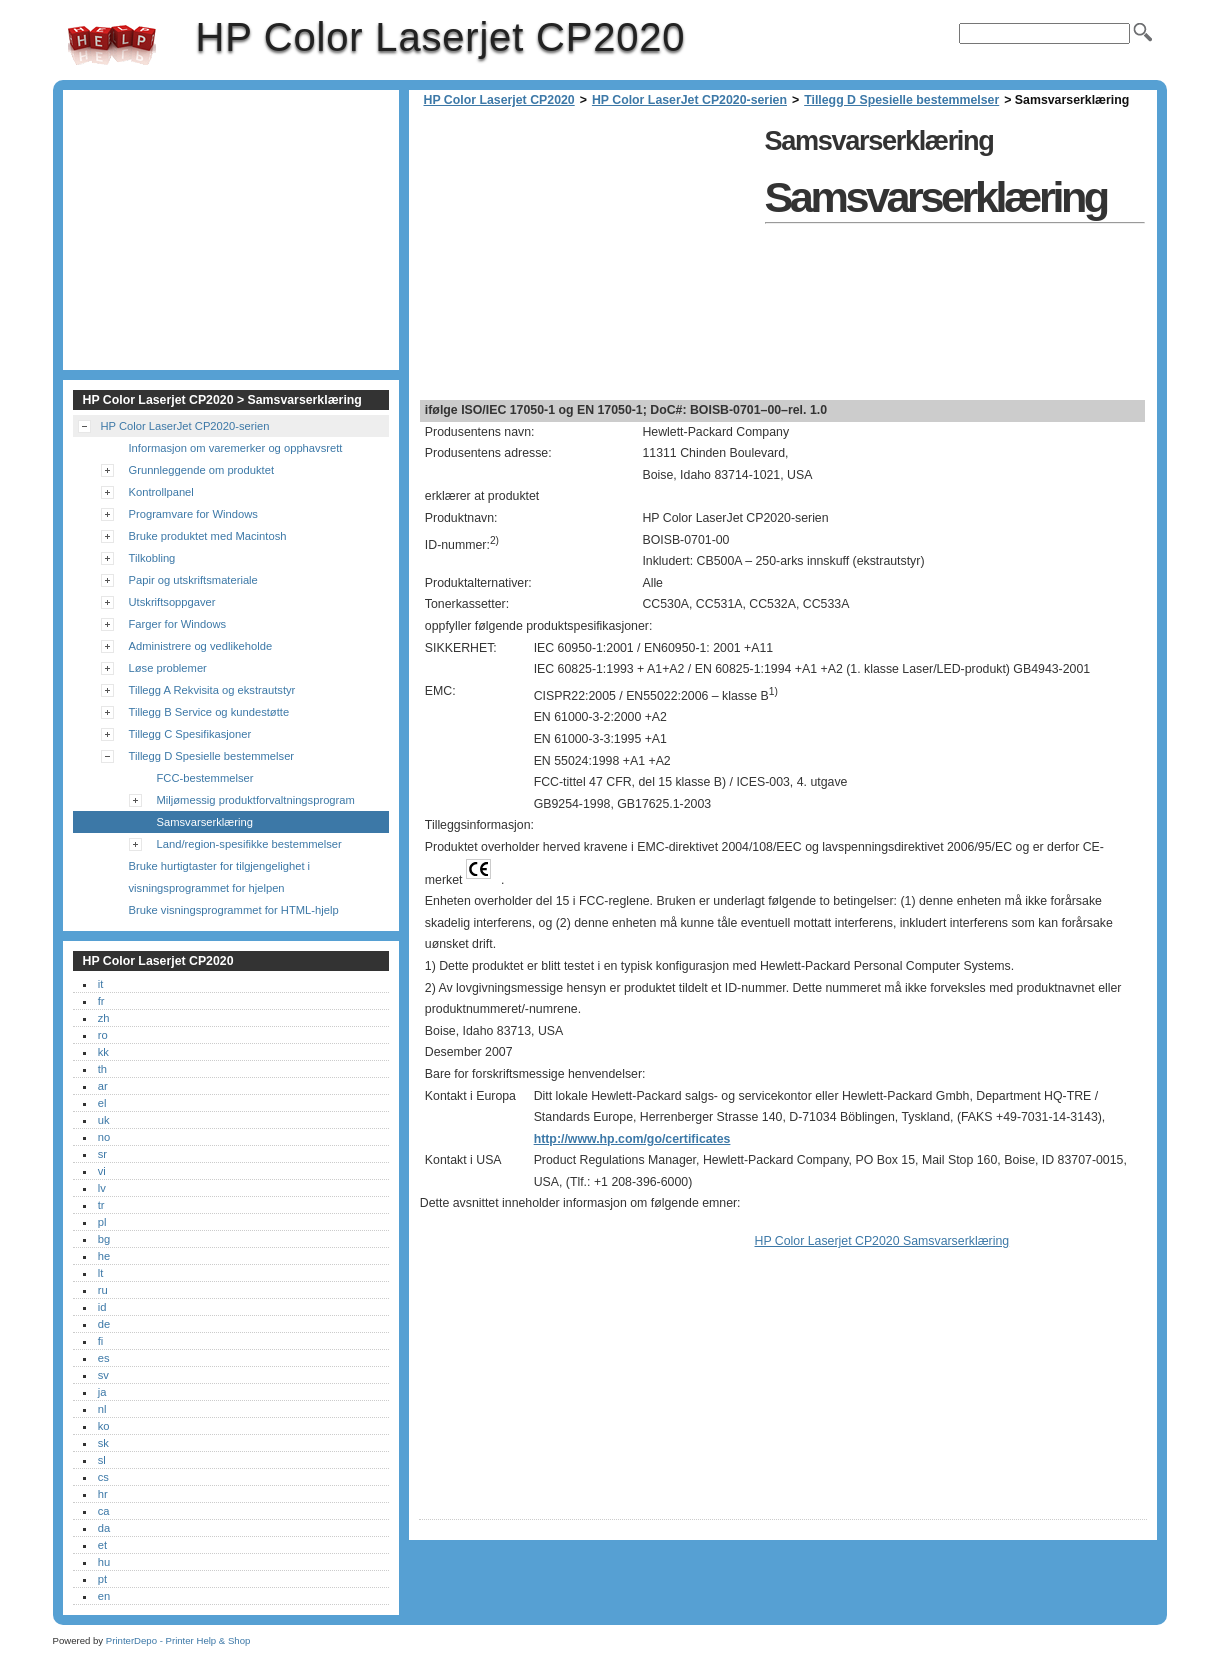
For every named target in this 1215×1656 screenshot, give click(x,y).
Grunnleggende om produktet (202, 470)
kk (103, 1052)
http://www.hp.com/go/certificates (632, 1139)
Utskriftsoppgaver (172, 602)
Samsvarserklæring (205, 822)
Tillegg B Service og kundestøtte (209, 712)
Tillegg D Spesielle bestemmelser (901, 100)
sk (103, 1443)
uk (104, 1120)
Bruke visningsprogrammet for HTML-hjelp (234, 910)
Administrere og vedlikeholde (201, 646)
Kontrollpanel (161, 492)
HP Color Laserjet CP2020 (112, 45)
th (102, 1069)
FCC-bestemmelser (205, 778)
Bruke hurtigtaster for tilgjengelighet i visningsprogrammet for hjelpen (220, 877)
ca (104, 1511)
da (104, 1528)
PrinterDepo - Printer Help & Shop (178, 1640)
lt (101, 1273)
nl (102, 1409)
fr (101, 1001)
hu (104, 1562)
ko (104, 1426)
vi (102, 1171)
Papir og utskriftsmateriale (193, 580)
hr (103, 1494)
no (104, 1137)
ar (103, 1086)
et (102, 1545)
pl (102, 1222)
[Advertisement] (587, 260)
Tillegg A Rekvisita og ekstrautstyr (212, 690)
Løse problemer (168, 668)
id (102, 1307)
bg (104, 1239)
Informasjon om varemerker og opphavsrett (236, 448)
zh (104, 1018)
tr (101, 1205)
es (104, 1358)
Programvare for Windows (193, 514)
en (104, 1596)
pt (102, 1579)
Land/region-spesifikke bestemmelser (249, 844)
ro (103, 1035)
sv (103, 1375)
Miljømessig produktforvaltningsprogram (256, 800)
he (104, 1256)
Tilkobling (152, 558)
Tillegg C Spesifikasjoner (190, 734)
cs (103, 1477)
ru (103, 1290)
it (101, 984)
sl (102, 1460)
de (104, 1324)
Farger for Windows (178, 624)
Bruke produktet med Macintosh (208, 536)
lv (102, 1188)
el (102, 1103)
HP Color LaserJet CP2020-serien (689, 100)
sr (102, 1154)
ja (102, 1392)
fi (101, 1341)
